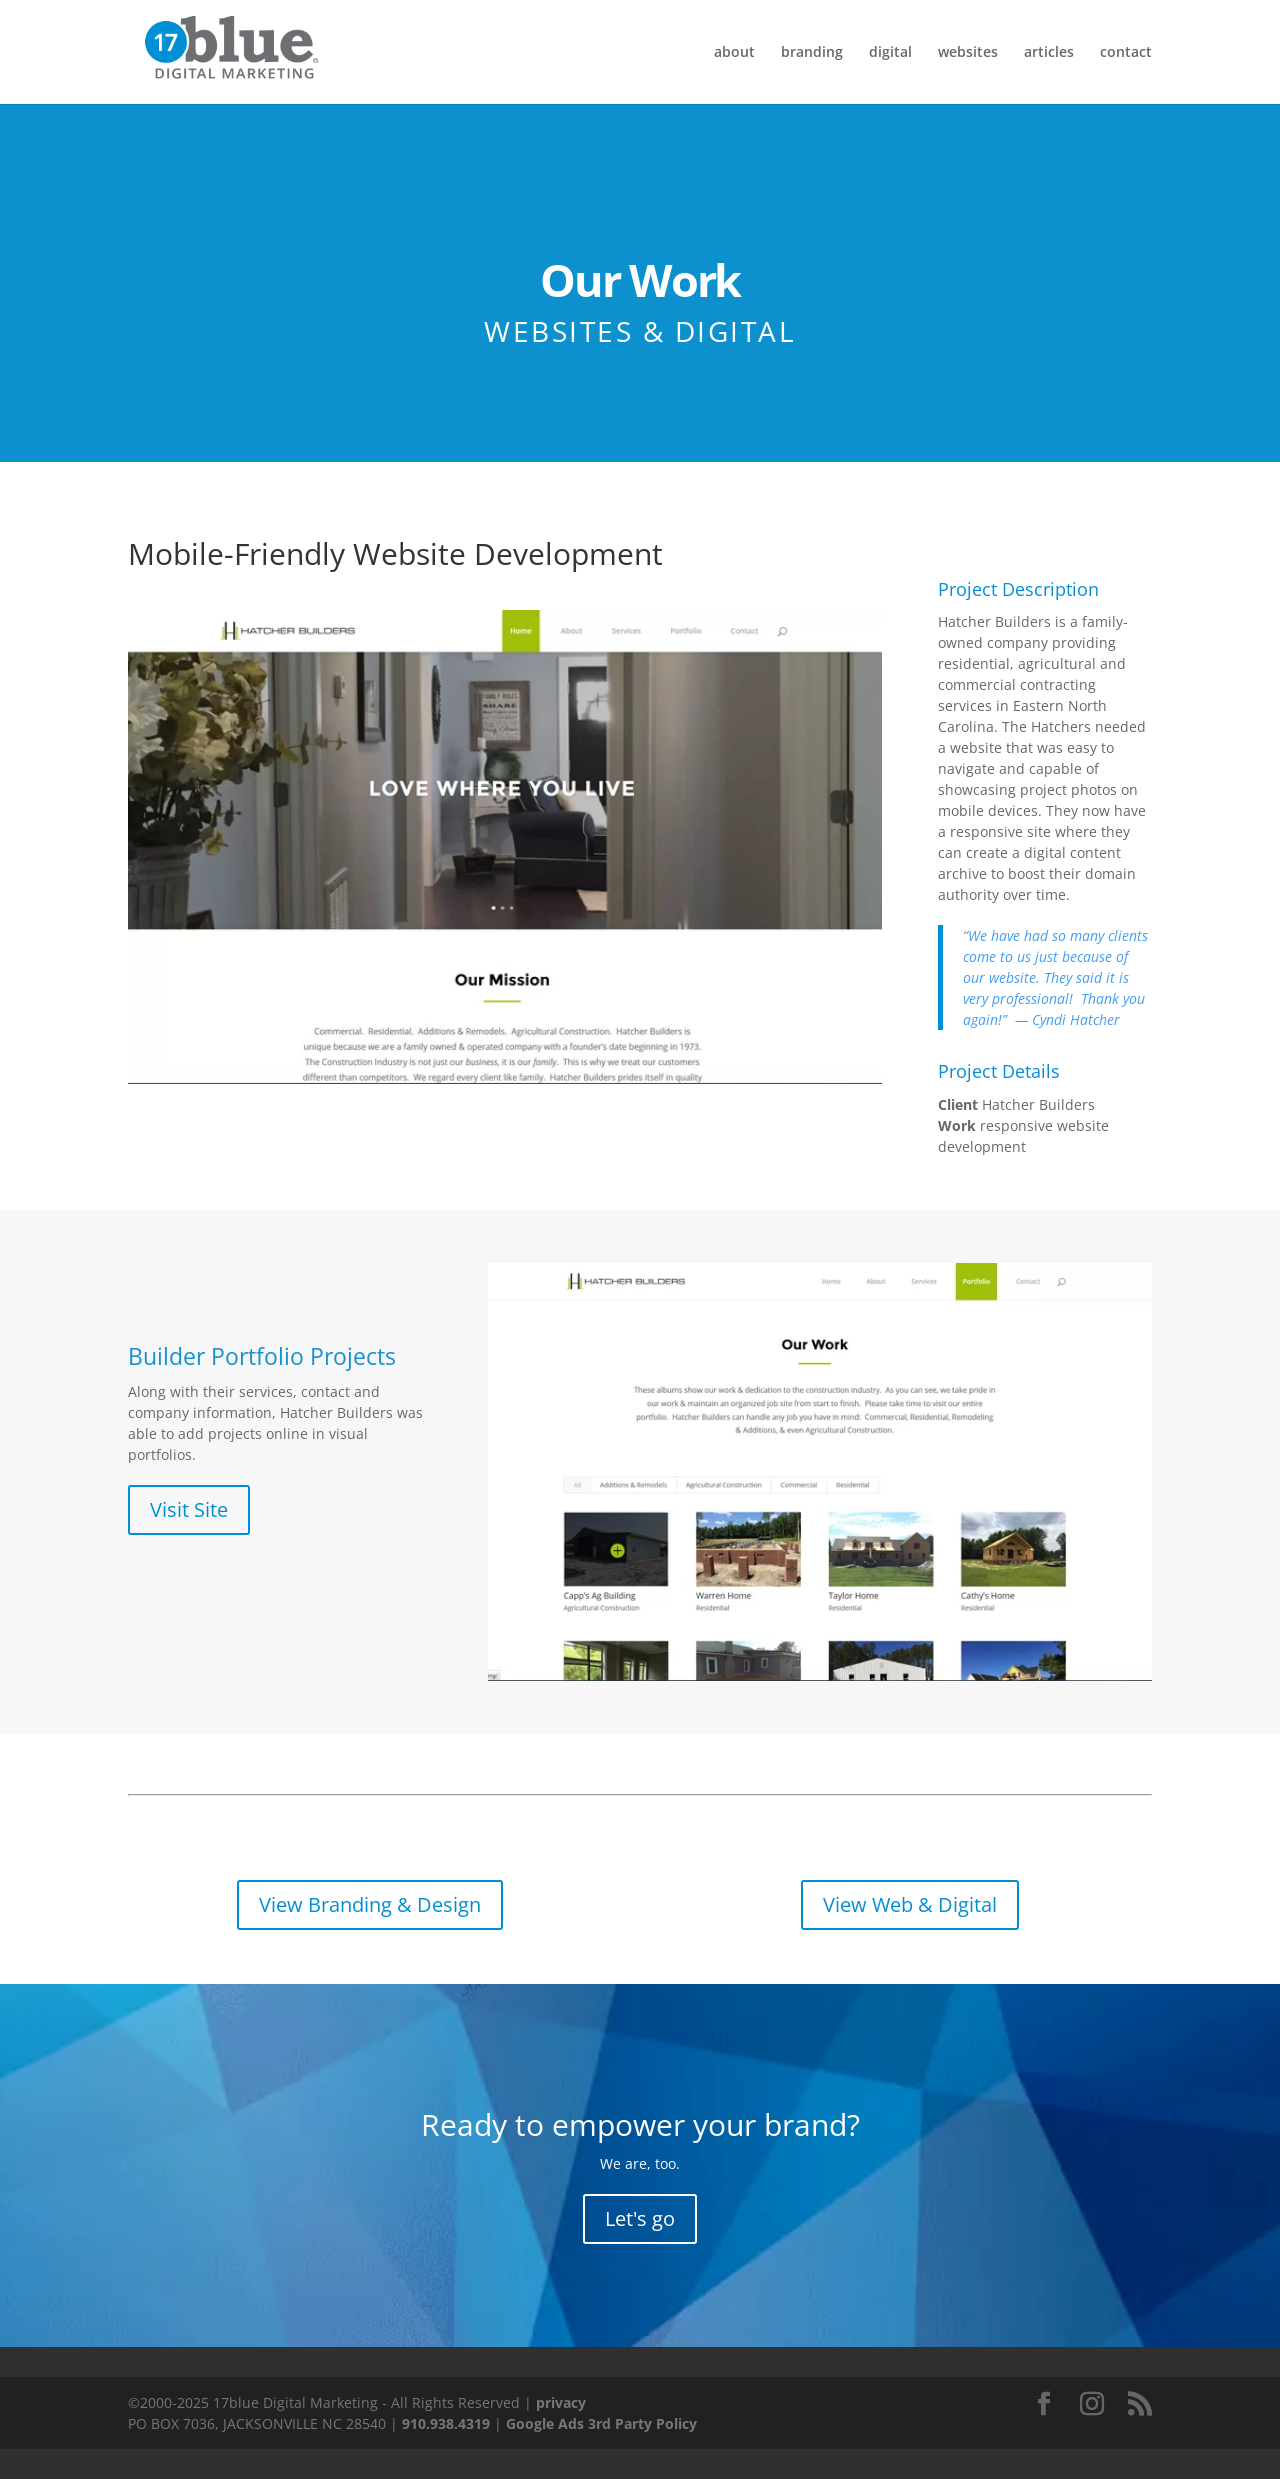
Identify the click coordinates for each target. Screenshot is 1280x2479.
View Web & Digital (910, 1904)
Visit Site (189, 1509)
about (734, 53)
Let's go (640, 2218)
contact (1126, 53)
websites (968, 53)
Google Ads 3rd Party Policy (601, 2423)
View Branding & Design (370, 1904)
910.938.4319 (446, 2423)
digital (890, 53)
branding (812, 53)
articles (1049, 53)
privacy (561, 2402)
